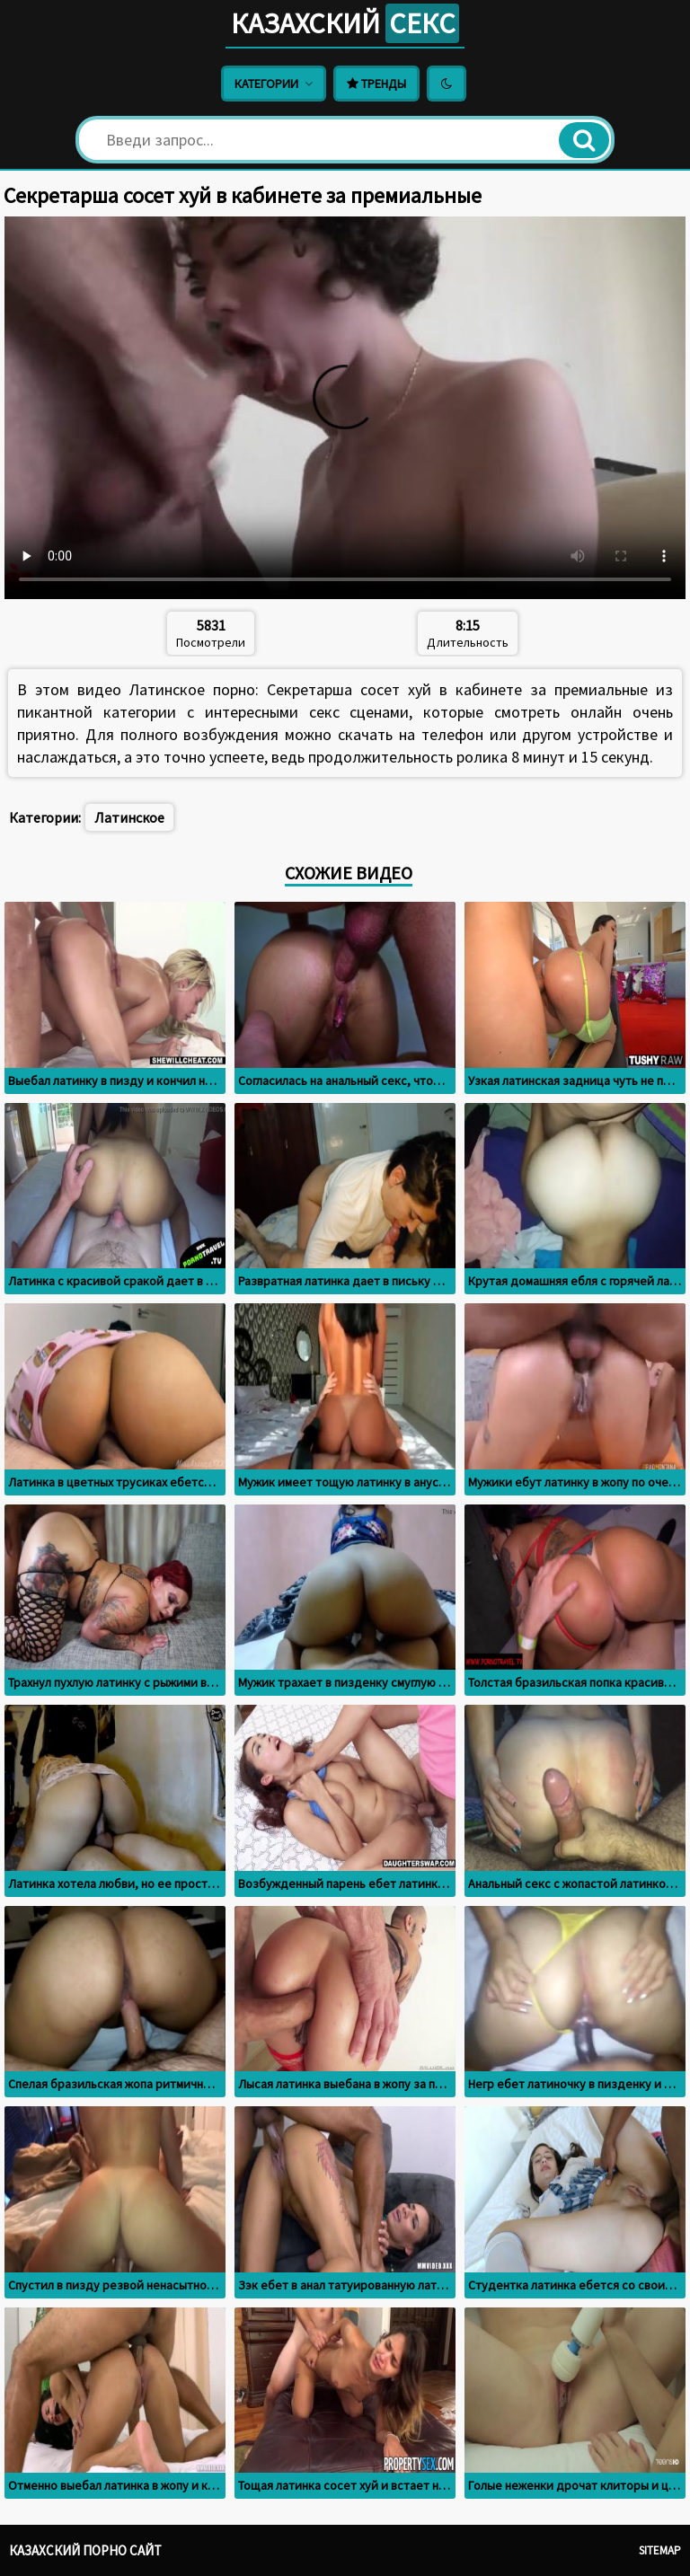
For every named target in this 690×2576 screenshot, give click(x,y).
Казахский (345, 23)
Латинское (129, 817)
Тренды (376, 83)
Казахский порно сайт (85, 2550)
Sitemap (660, 2550)
